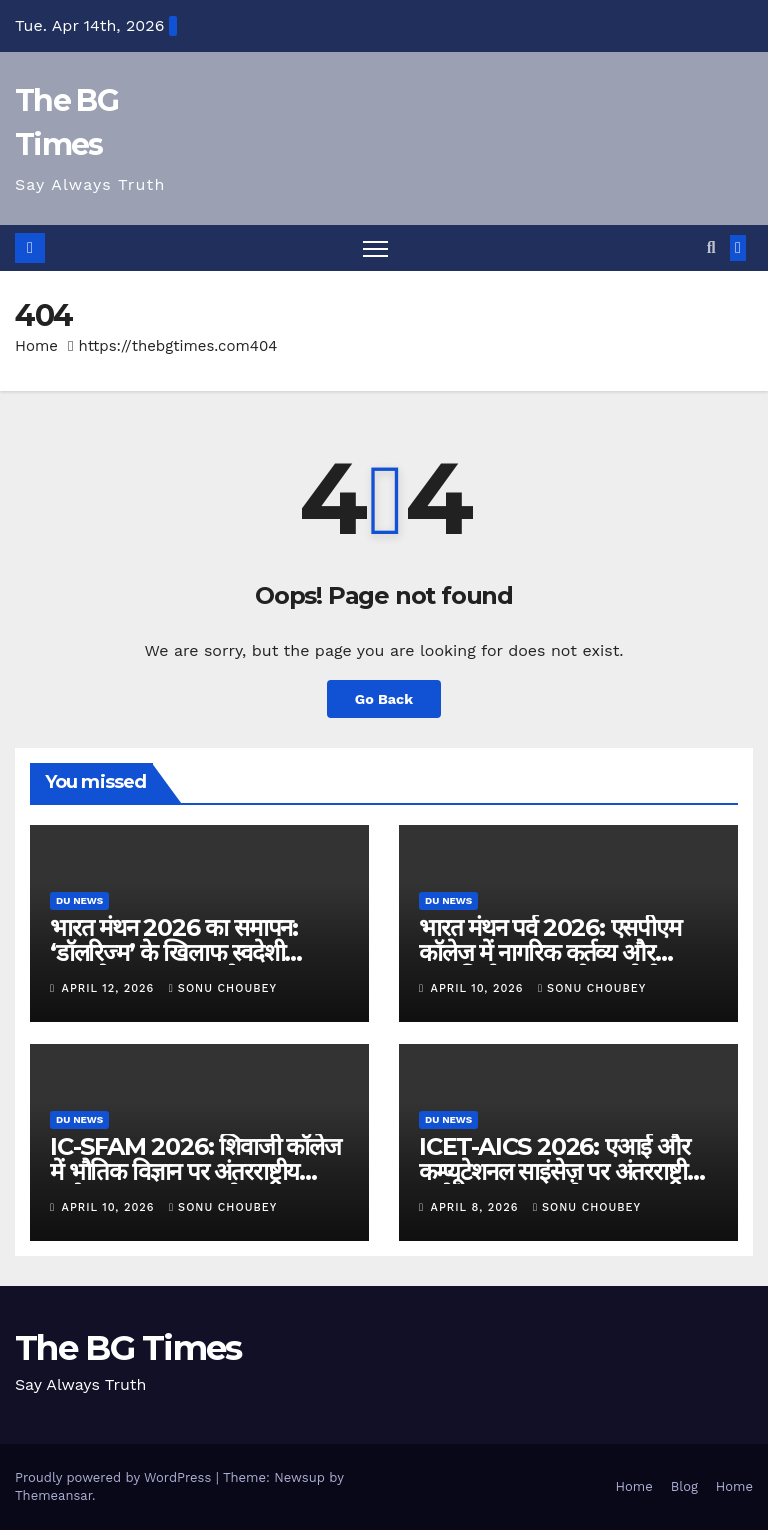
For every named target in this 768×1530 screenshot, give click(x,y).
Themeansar (53, 1495)
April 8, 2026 (477, 1207)
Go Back (384, 699)
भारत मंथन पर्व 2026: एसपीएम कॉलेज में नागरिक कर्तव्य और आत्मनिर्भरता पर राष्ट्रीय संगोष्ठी (550, 952)
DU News (79, 900)
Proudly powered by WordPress (115, 1477)
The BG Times (128, 1348)
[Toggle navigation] (375, 248)
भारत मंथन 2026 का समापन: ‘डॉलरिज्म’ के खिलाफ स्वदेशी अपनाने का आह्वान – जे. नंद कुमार (187, 952)
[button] (711, 247)
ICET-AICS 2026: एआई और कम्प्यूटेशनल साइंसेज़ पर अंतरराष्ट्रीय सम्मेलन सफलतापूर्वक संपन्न (559, 1171)
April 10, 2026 (479, 988)
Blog (684, 1486)
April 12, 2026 (110, 988)
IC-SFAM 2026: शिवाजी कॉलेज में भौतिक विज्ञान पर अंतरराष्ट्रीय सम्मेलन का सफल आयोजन (195, 1171)
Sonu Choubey (223, 988)
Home (36, 346)
